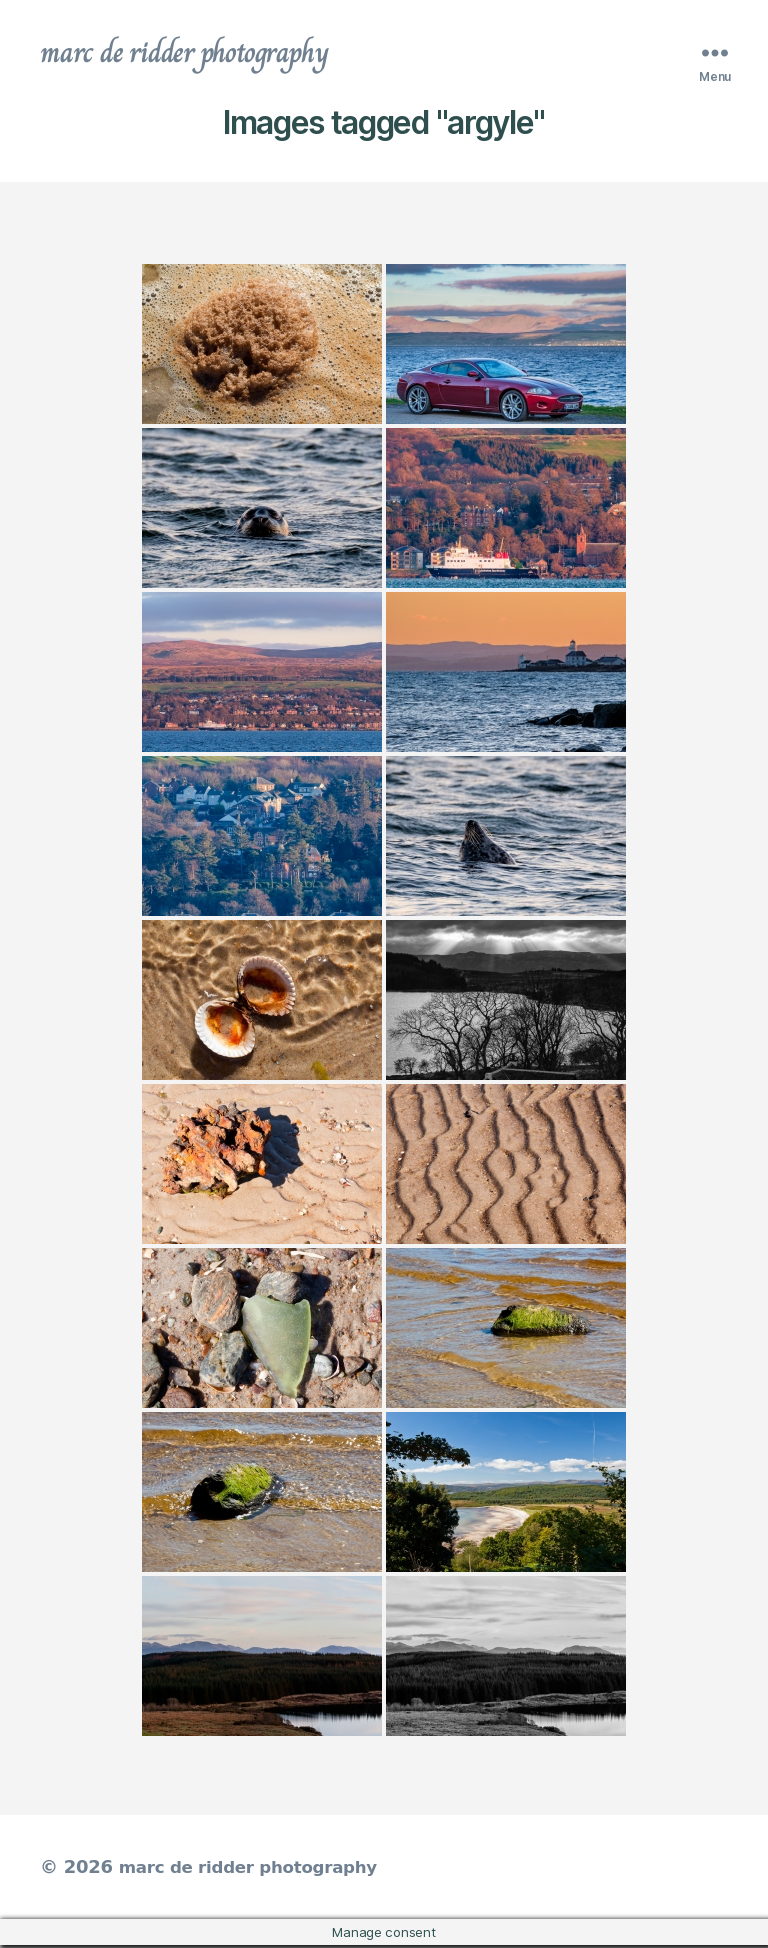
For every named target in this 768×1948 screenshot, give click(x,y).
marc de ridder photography (197, 54)
